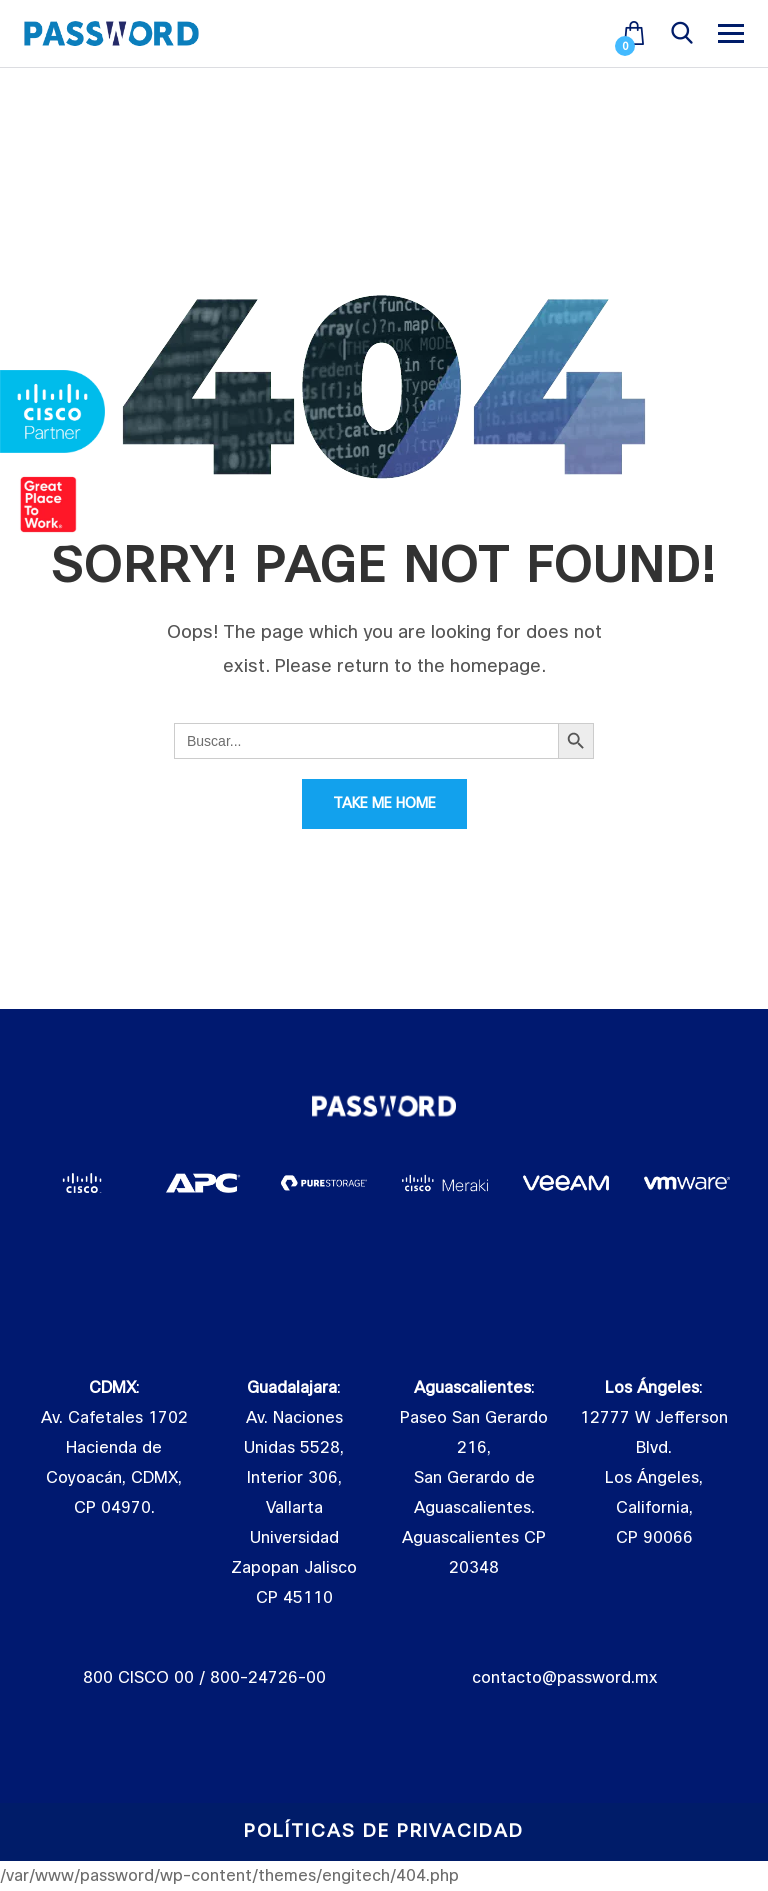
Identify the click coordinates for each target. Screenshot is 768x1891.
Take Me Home (384, 803)
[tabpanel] (82, 1183)
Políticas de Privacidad (384, 1831)
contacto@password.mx (564, 1678)
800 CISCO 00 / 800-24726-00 (204, 1678)
